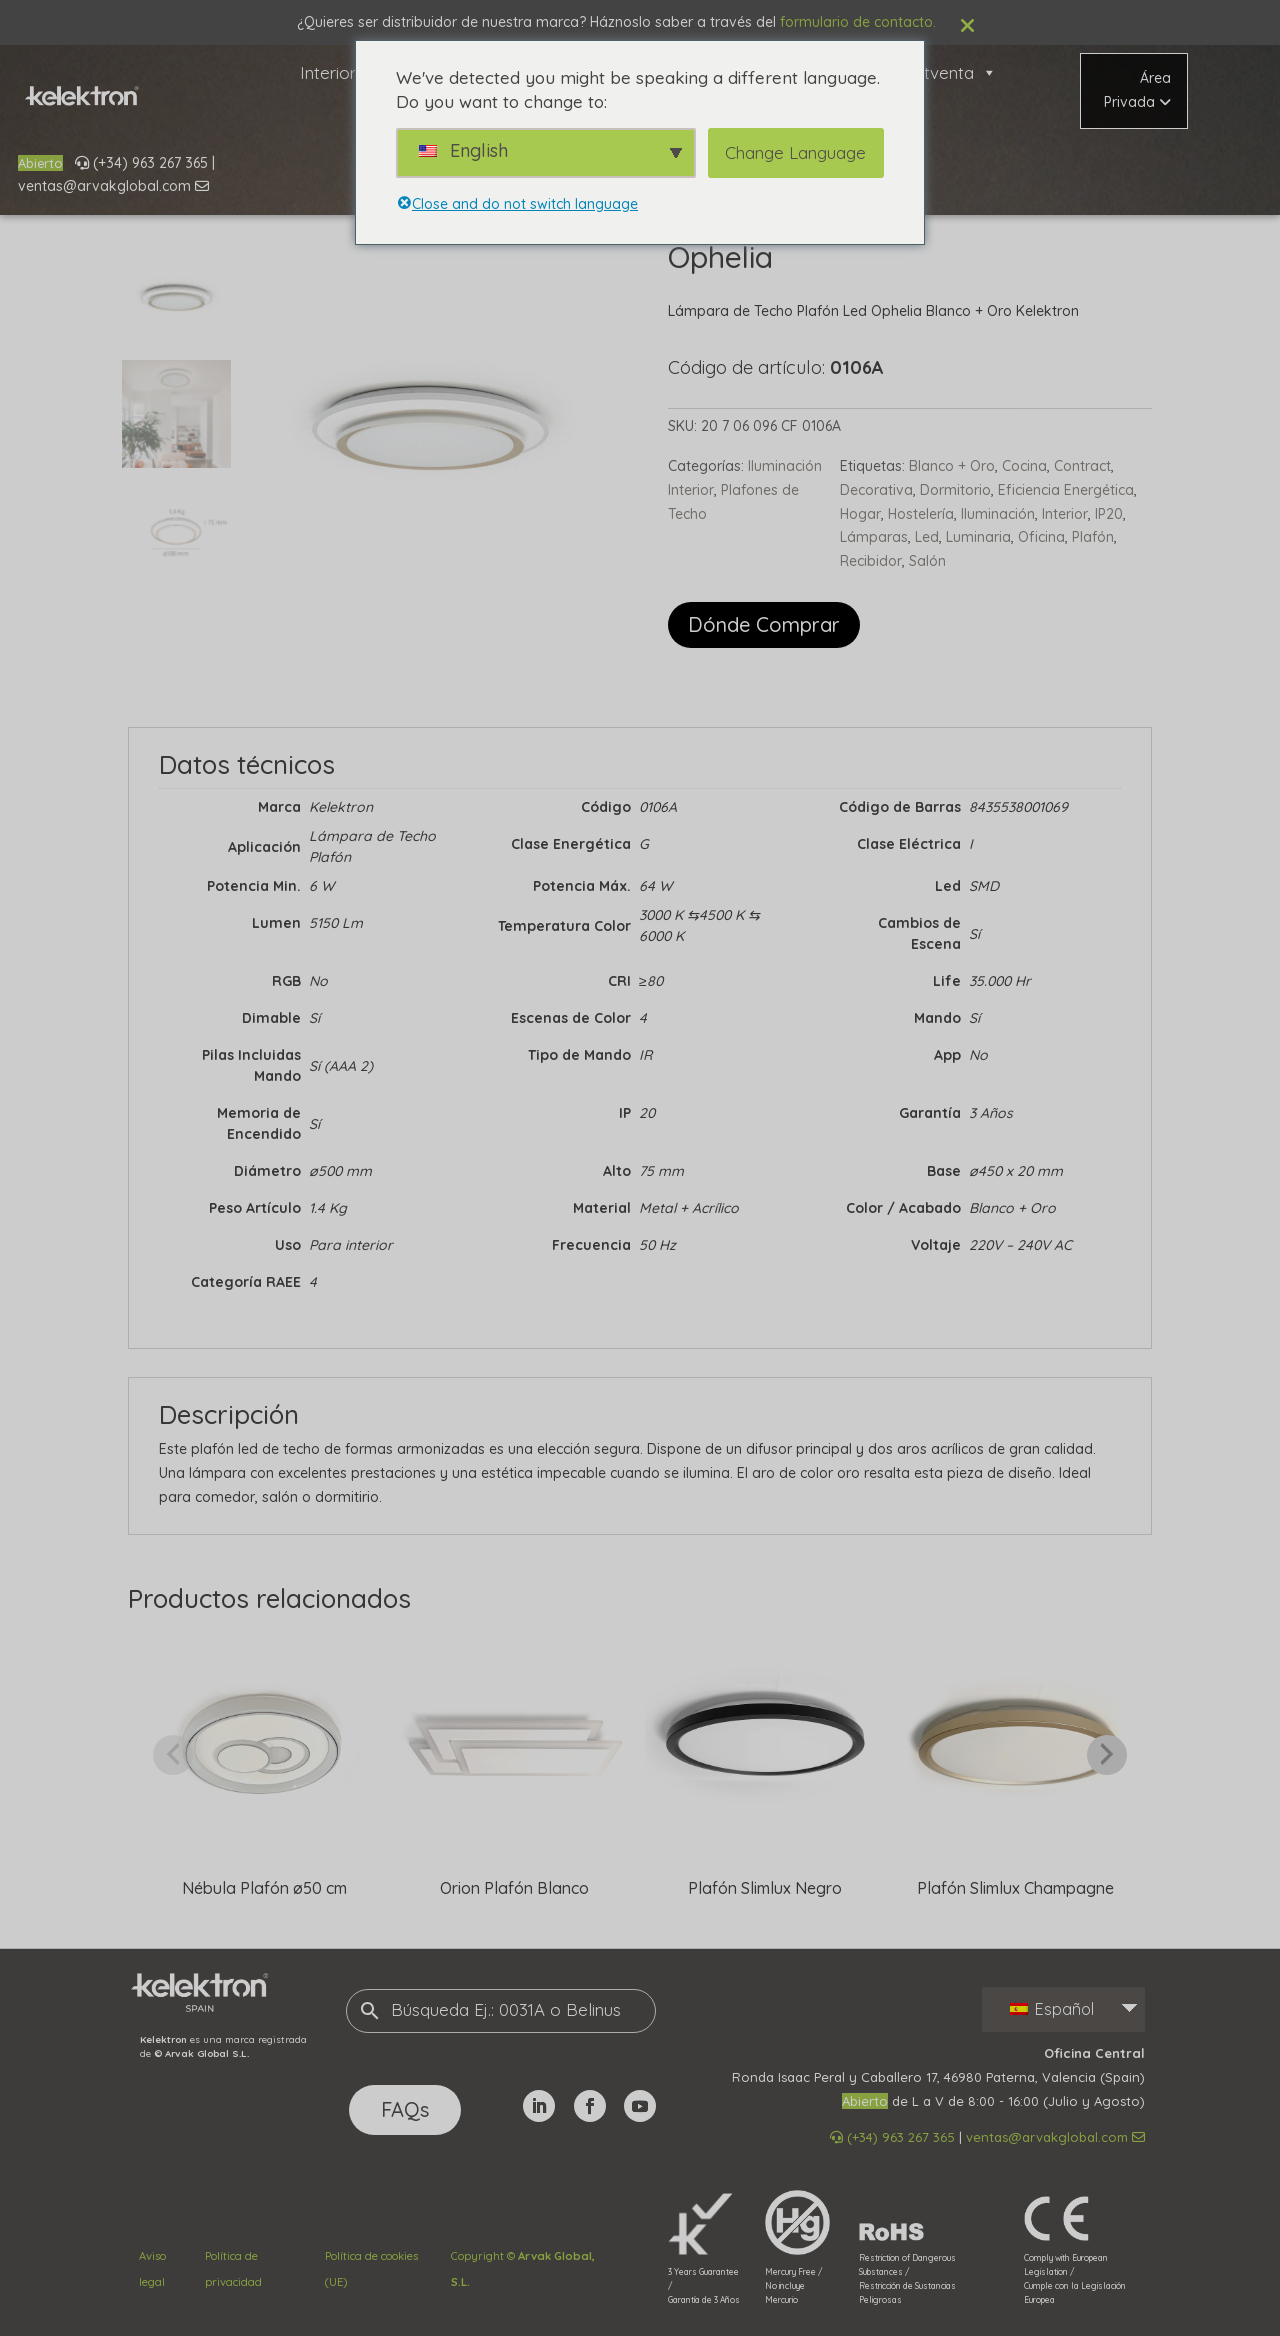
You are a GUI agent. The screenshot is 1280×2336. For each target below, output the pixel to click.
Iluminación (998, 514)
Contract (1082, 466)
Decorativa (876, 490)
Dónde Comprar (764, 624)
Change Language (795, 152)
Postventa (945, 73)
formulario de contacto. (858, 22)
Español (1052, 2009)
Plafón (1093, 537)
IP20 (1109, 514)
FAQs (405, 2109)
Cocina (1024, 466)
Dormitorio (955, 490)
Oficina (1041, 537)
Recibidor (871, 561)
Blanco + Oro (952, 466)
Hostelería (921, 514)
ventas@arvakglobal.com (113, 186)
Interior (339, 73)
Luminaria (978, 537)
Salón (927, 561)
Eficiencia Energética (1066, 490)
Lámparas (874, 537)
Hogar (860, 514)
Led (927, 537)
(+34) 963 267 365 (141, 163)
